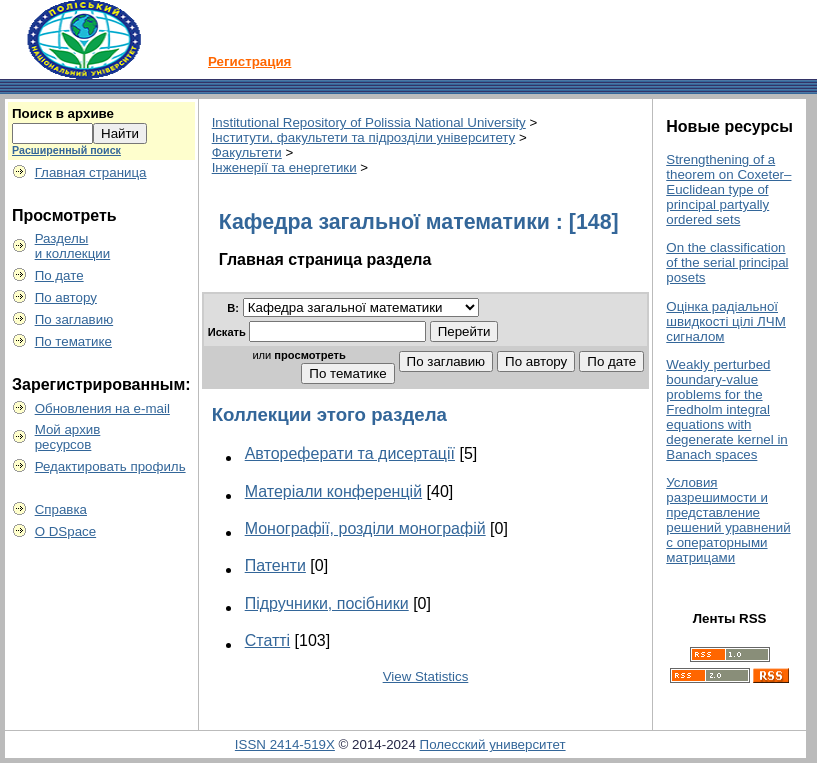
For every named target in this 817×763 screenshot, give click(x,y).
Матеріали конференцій (333, 491)
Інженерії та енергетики (284, 167)
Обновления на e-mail (102, 408)
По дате (59, 275)
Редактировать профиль (110, 466)
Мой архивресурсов (68, 437)
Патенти (275, 565)
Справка (61, 509)
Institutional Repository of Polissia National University (369, 122)
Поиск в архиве (63, 113)
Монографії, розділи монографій (365, 528)
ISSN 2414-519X (285, 744)
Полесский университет (493, 744)
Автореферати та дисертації (350, 453)
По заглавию (74, 319)
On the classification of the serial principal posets (727, 262)
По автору (66, 297)
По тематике (73, 341)
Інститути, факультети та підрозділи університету (364, 137)
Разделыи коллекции (73, 246)
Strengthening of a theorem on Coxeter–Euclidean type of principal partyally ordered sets (728, 189)
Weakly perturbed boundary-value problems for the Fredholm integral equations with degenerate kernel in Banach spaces (727, 409)
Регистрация (249, 61)
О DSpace (66, 531)
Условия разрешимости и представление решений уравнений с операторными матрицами (728, 520)
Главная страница (91, 172)
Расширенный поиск (66, 150)
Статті (267, 640)
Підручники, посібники (327, 603)
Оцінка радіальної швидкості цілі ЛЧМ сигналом (726, 321)
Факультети (247, 152)
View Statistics (426, 676)
